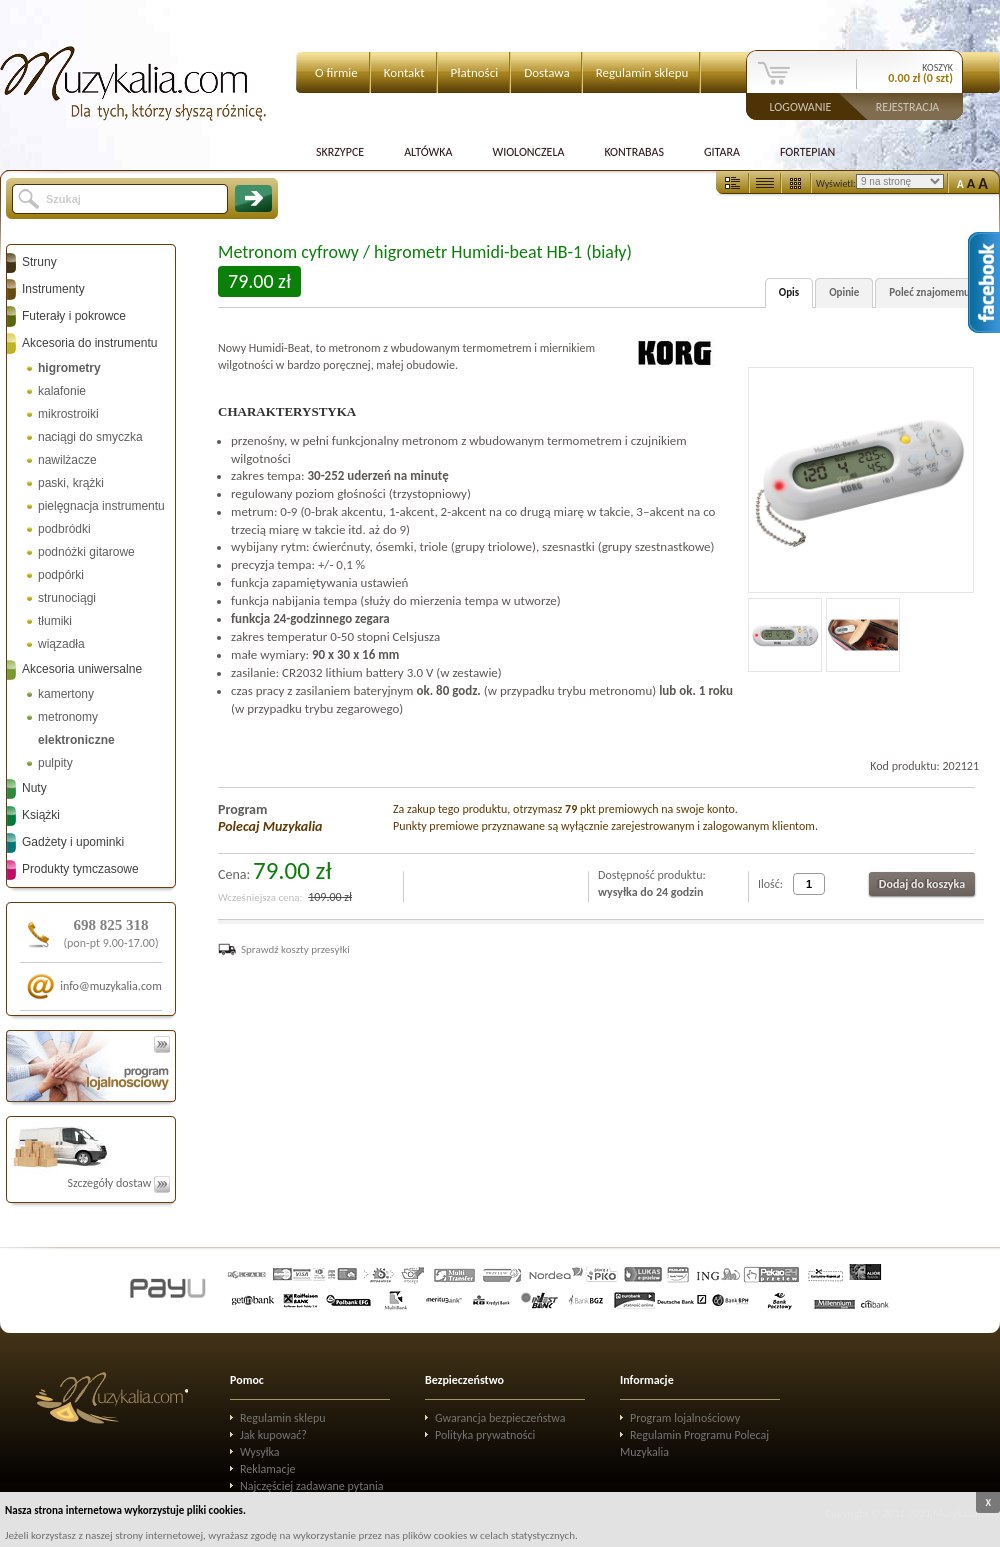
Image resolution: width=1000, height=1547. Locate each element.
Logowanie (801, 106)
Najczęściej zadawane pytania (312, 1486)
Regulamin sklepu (642, 72)
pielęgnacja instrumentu (101, 506)
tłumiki (55, 621)
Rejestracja (908, 106)
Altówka (428, 152)
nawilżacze (67, 460)
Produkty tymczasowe (80, 869)
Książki (41, 815)
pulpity (55, 763)
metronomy (68, 717)
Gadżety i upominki (73, 842)
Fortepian (807, 152)
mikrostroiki (68, 414)
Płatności (475, 72)
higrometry (69, 368)
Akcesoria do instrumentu (89, 343)
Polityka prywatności (485, 1435)
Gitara (722, 152)
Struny (39, 262)
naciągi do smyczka (90, 437)
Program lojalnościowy (685, 1418)
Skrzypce (340, 152)
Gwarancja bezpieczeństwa (500, 1418)
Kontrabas (634, 152)
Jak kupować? (273, 1435)
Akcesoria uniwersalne (82, 669)
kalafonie (62, 391)
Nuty (34, 788)
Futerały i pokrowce (74, 316)
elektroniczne (76, 740)
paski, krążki (71, 483)
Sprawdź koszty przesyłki (295, 949)
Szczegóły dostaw (118, 1183)
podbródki (64, 529)
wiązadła (61, 644)
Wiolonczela (528, 152)
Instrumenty (53, 289)
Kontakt (404, 72)
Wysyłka (260, 1452)
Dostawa (547, 72)
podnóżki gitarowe (86, 552)
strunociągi (67, 598)
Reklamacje (267, 1469)
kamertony (66, 694)
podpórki (61, 575)
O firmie (336, 72)
